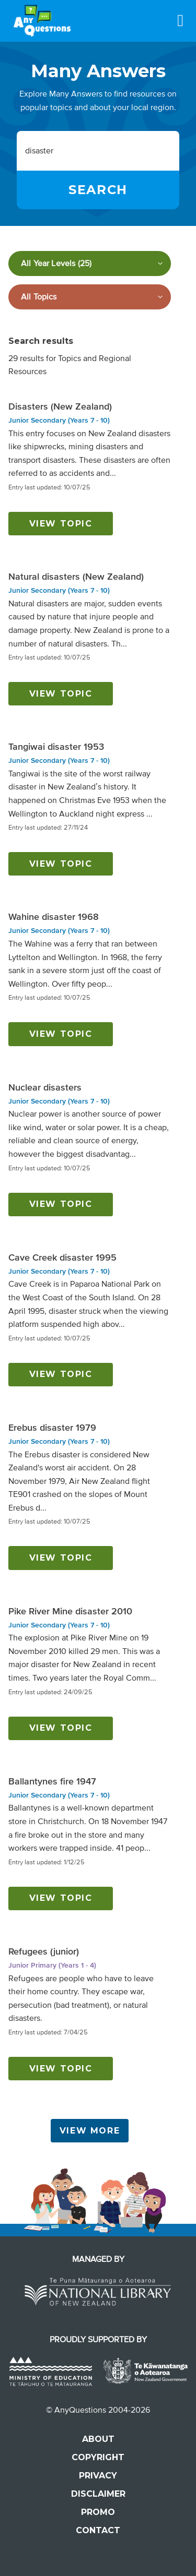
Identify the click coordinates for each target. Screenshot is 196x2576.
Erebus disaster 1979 (52, 1427)
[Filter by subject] (89, 296)
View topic (61, 524)
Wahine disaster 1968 (53, 916)
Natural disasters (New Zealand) (76, 576)
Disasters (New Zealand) (60, 406)
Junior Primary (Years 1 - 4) (52, 1965)
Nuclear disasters (45, 1087)
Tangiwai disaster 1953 (56, 746)
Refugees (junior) (43, 1951)
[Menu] (180, 20)
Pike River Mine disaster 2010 (70, 1611)
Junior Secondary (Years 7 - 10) (59, 420)
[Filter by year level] (89, 263)
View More (90, 2131)
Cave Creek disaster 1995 (62, 1257)
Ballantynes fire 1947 (52, 1781)
